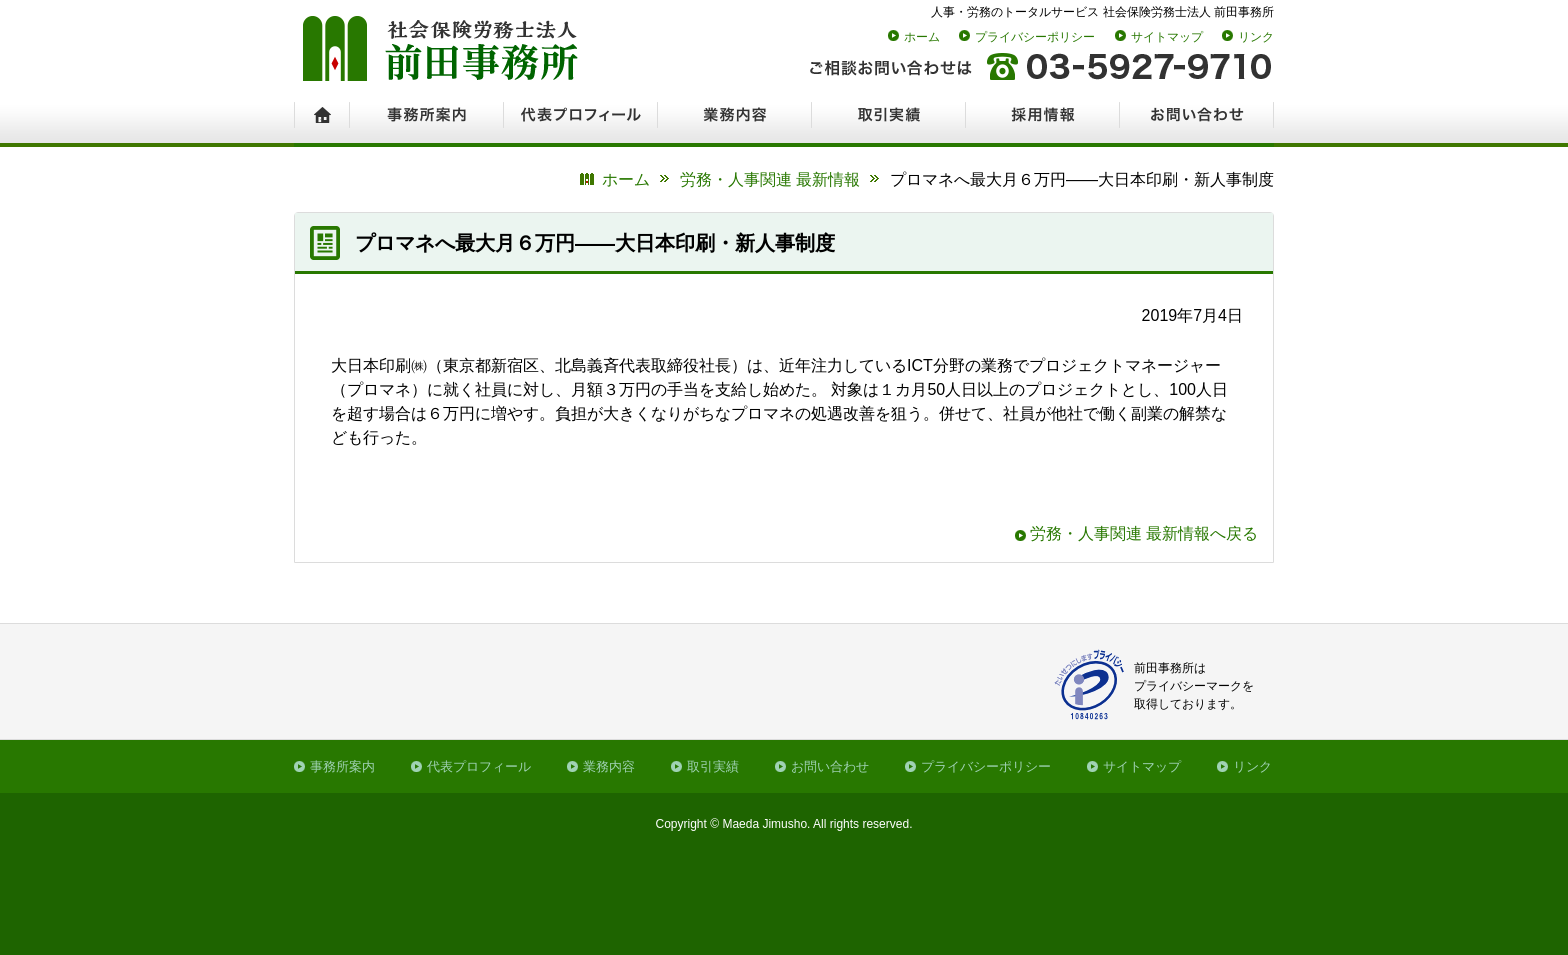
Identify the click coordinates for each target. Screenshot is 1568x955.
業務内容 (609, 766)
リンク (1256, 37)
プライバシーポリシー (1035, 37)
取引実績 (713, 766)
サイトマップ (1167, 37)
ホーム (922, 37)
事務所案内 (342, 766)
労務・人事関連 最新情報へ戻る (1144, 533)
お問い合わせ (830, 766)
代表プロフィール (479, 766)
